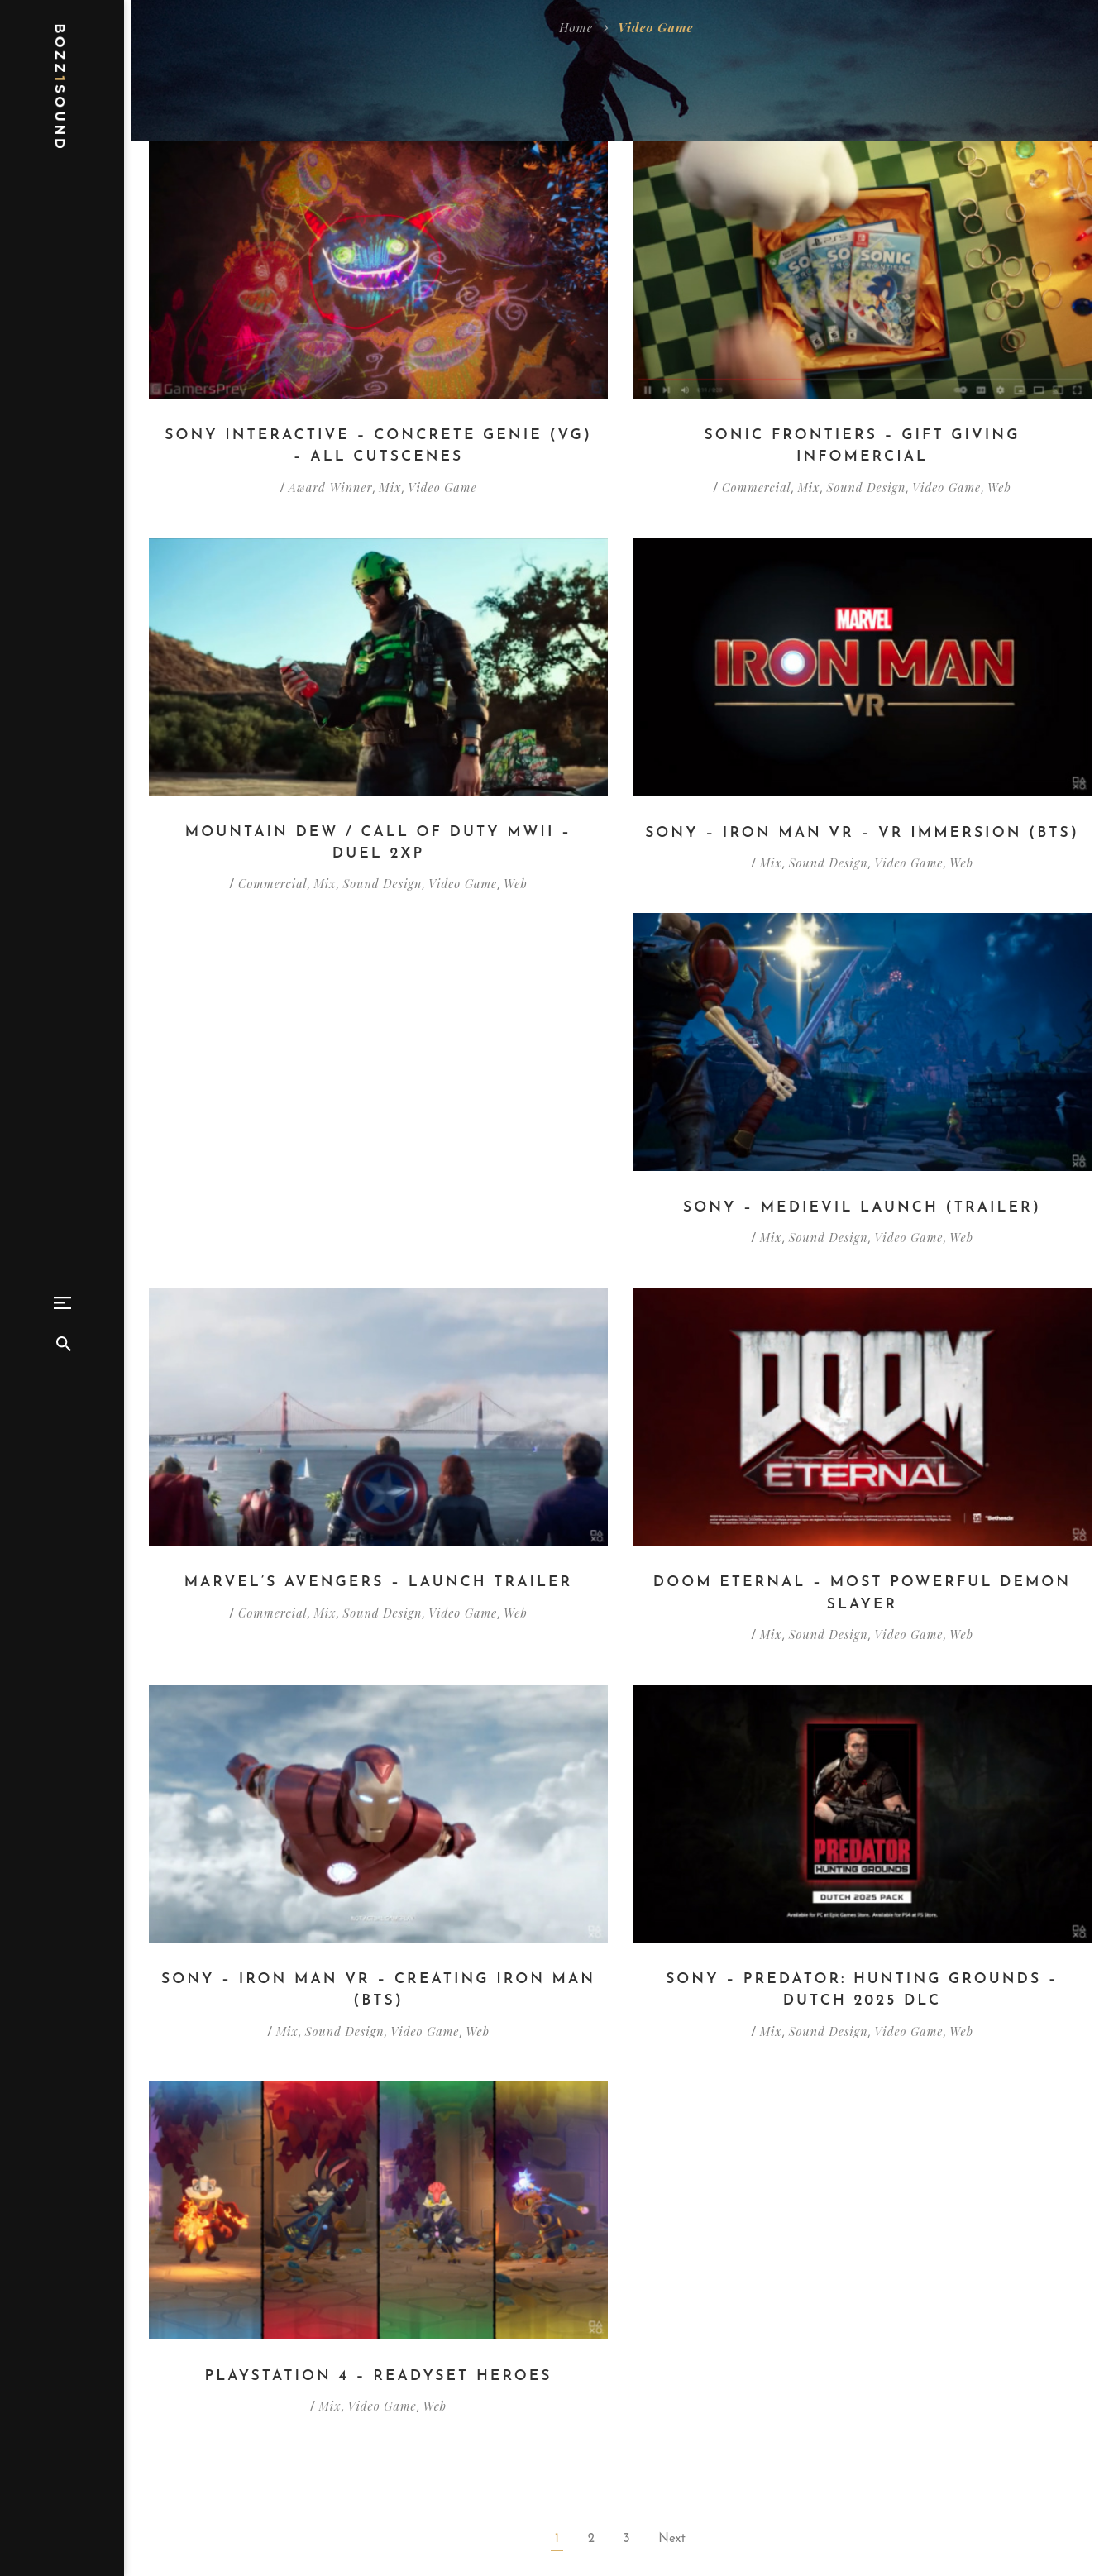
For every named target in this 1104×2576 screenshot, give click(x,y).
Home (576, 27)
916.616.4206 (740, 2508)
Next (672, 2190)
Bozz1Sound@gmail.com (774, 2485)
